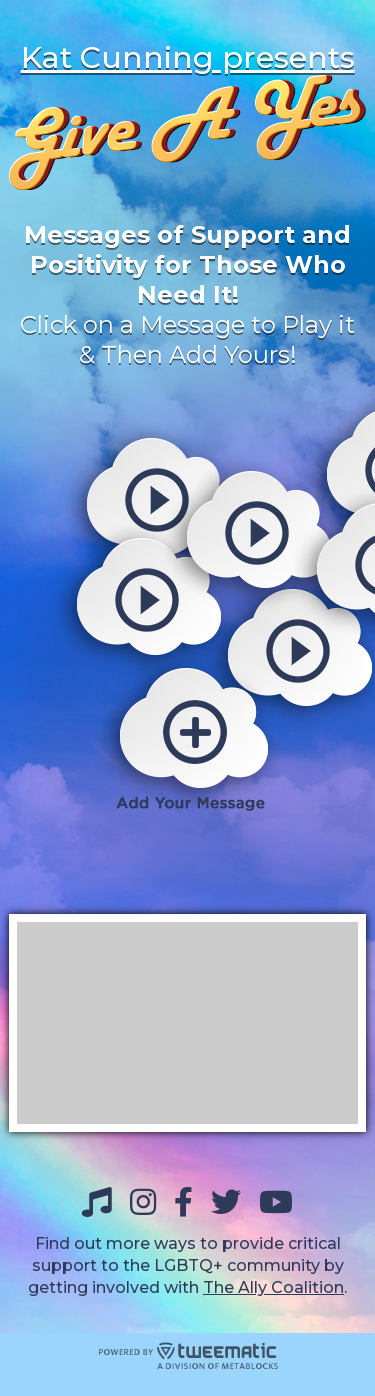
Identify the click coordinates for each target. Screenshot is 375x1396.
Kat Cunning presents (188, 57)
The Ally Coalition (273, 1287)
